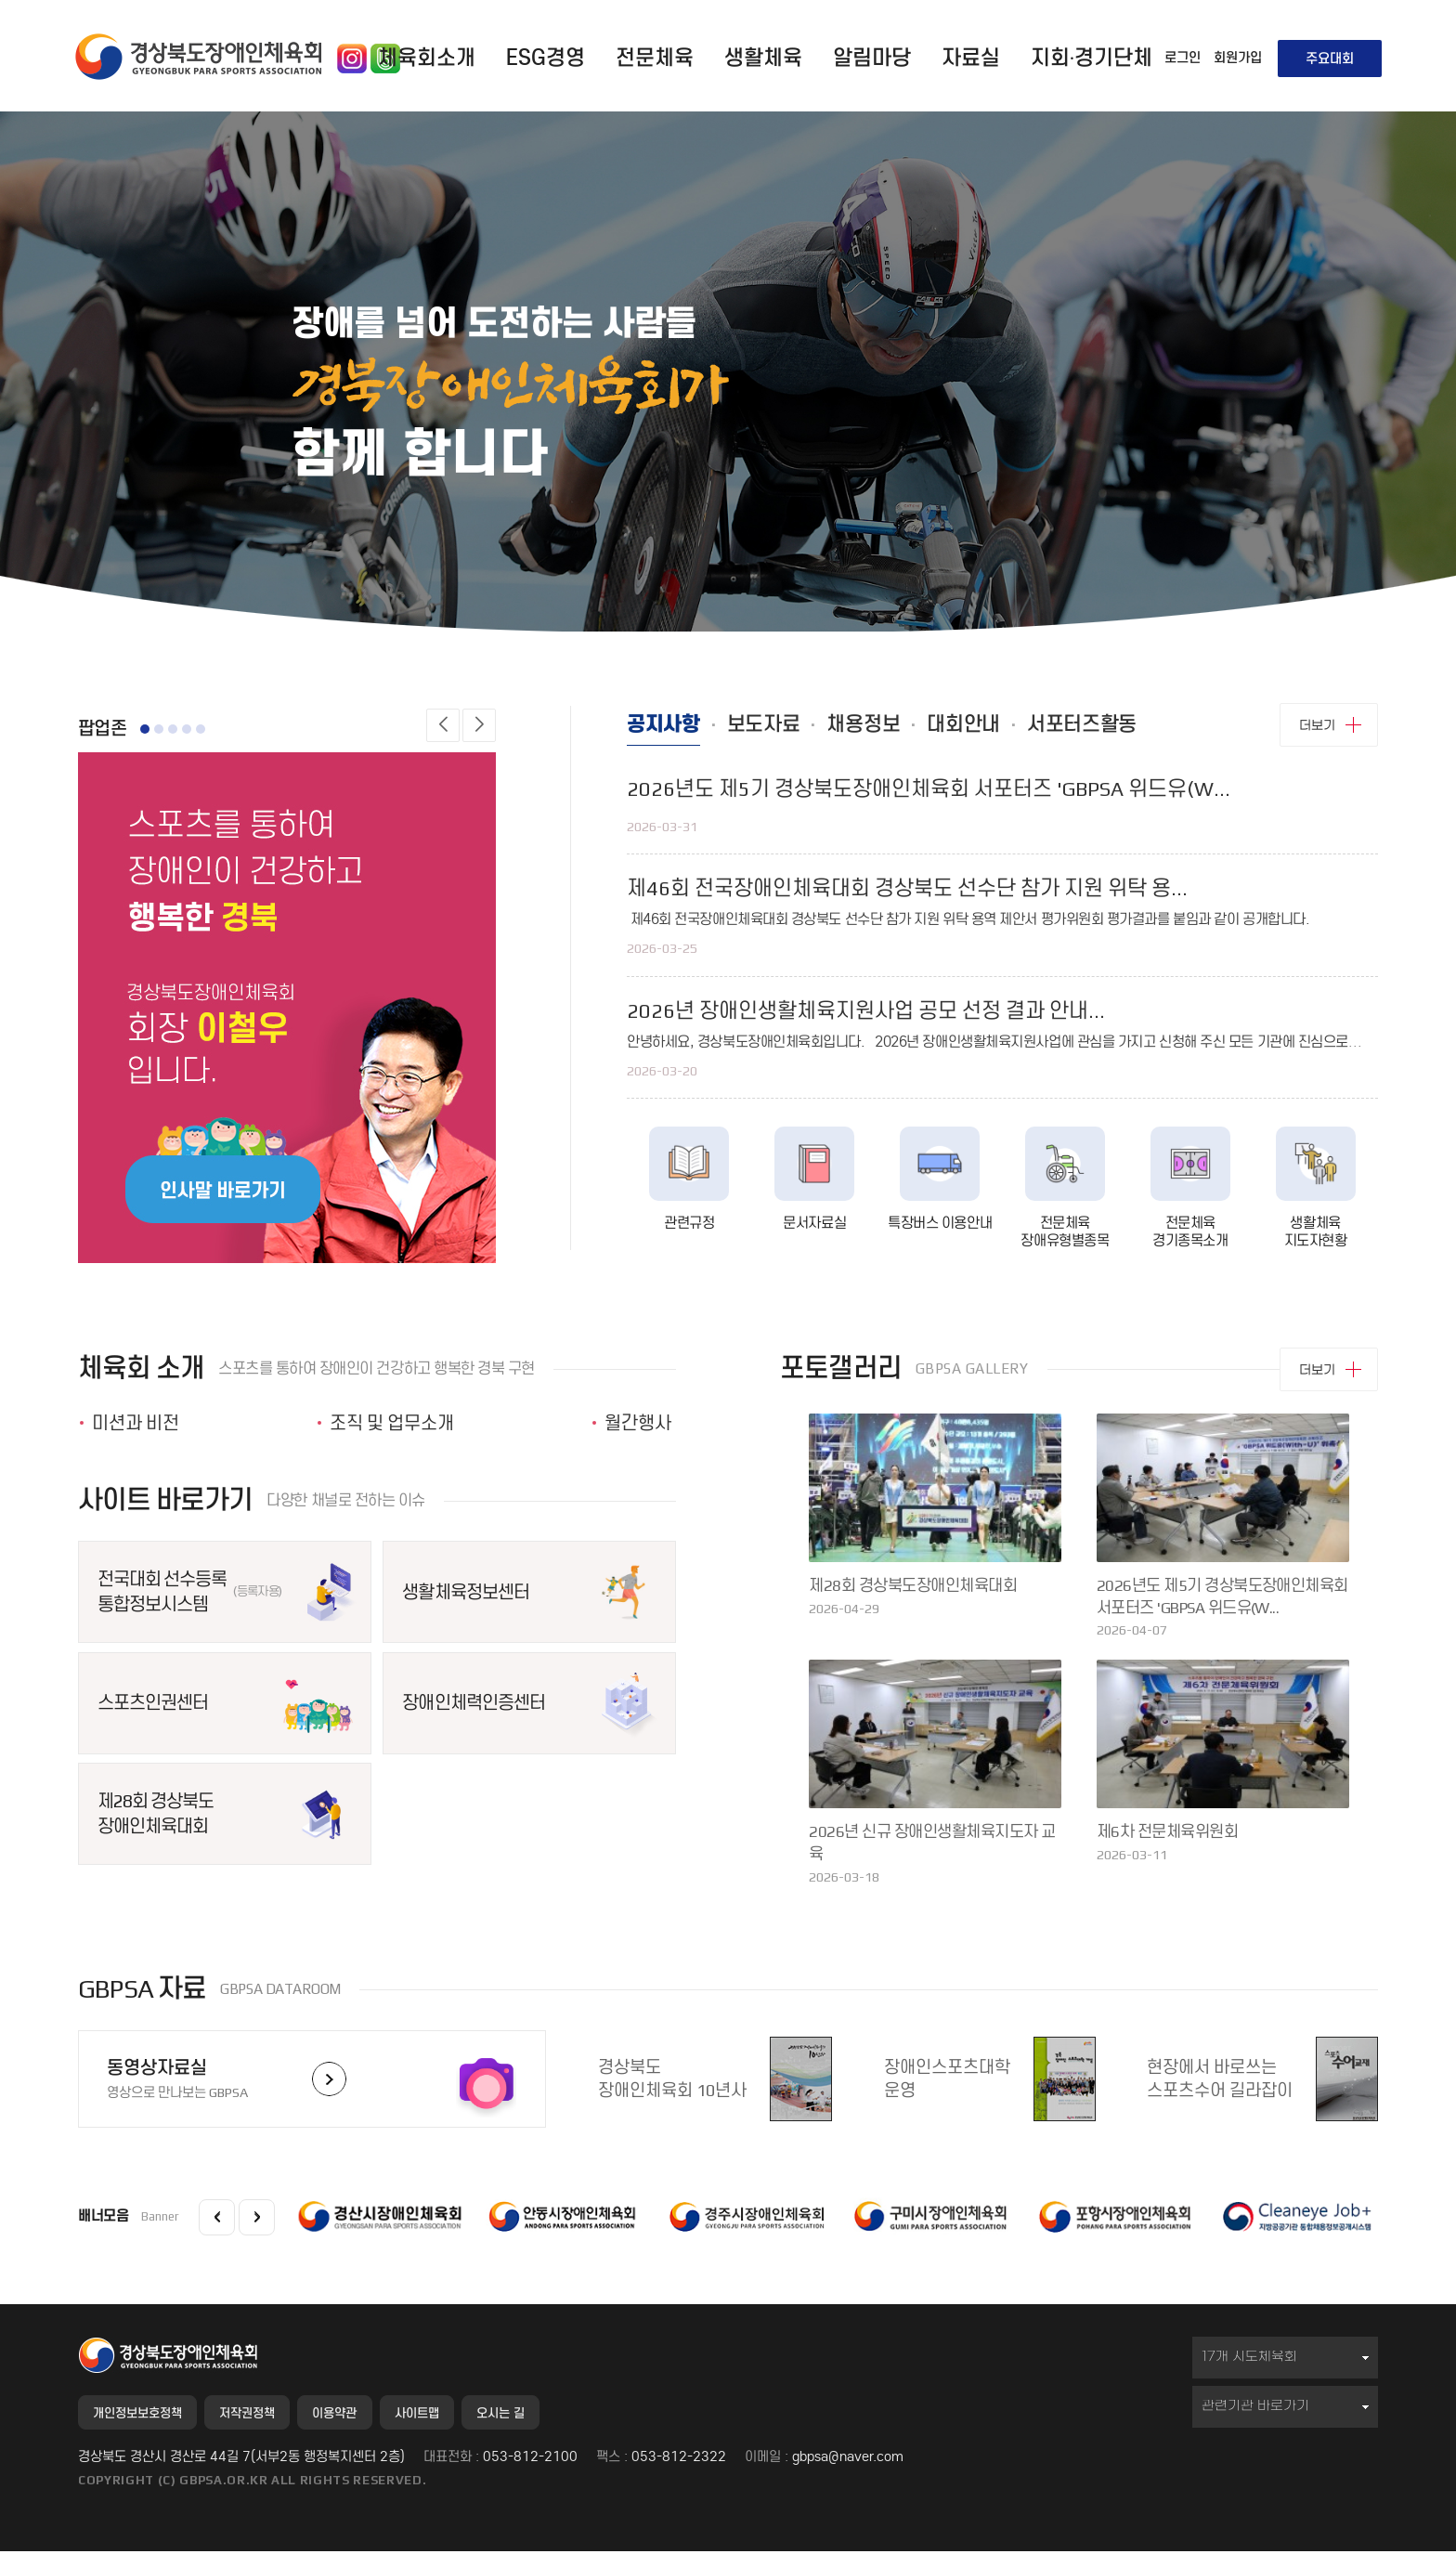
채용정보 (903, 728)
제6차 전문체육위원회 (1167, 1831)
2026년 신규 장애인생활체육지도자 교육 (932, 1842)
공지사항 (671, 728)
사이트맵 (466, 2413)
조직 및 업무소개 (392, 1423)
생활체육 (763, 58)
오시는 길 (563, 2413)
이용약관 (371, 2413)
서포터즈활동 (1158, 728)
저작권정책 (270, 2413)
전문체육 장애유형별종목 (1064, 1238)
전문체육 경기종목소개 (1190, 1238)
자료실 (971, 58)
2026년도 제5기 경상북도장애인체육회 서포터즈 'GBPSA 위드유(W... (928, 795)
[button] (443, 725)
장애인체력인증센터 (473, 1702)
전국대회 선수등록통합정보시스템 (189, 1591)
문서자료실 (814, 1229)
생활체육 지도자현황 (1315, 1238)
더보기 (1317, 725)
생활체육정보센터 (465, 1592)
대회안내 (1019, 728)
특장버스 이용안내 (940, 1229)
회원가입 (1238, 57)
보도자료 (787, 728)
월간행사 (637, 1423)
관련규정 (689, 1229)
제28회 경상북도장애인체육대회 (156, 1813)
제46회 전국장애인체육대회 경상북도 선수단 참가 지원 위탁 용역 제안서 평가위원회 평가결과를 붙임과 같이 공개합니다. (968, 925)
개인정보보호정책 (146, 2413)
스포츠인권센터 (153, 1702)
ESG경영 (545, 58)
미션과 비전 (135, 1423)
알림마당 (872, 58)
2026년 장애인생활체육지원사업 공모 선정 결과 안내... (866, 1017)
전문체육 (655, 58)
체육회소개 (426, 58)
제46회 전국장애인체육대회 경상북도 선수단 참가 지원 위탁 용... (907, 894)
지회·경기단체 (1091, 58)
